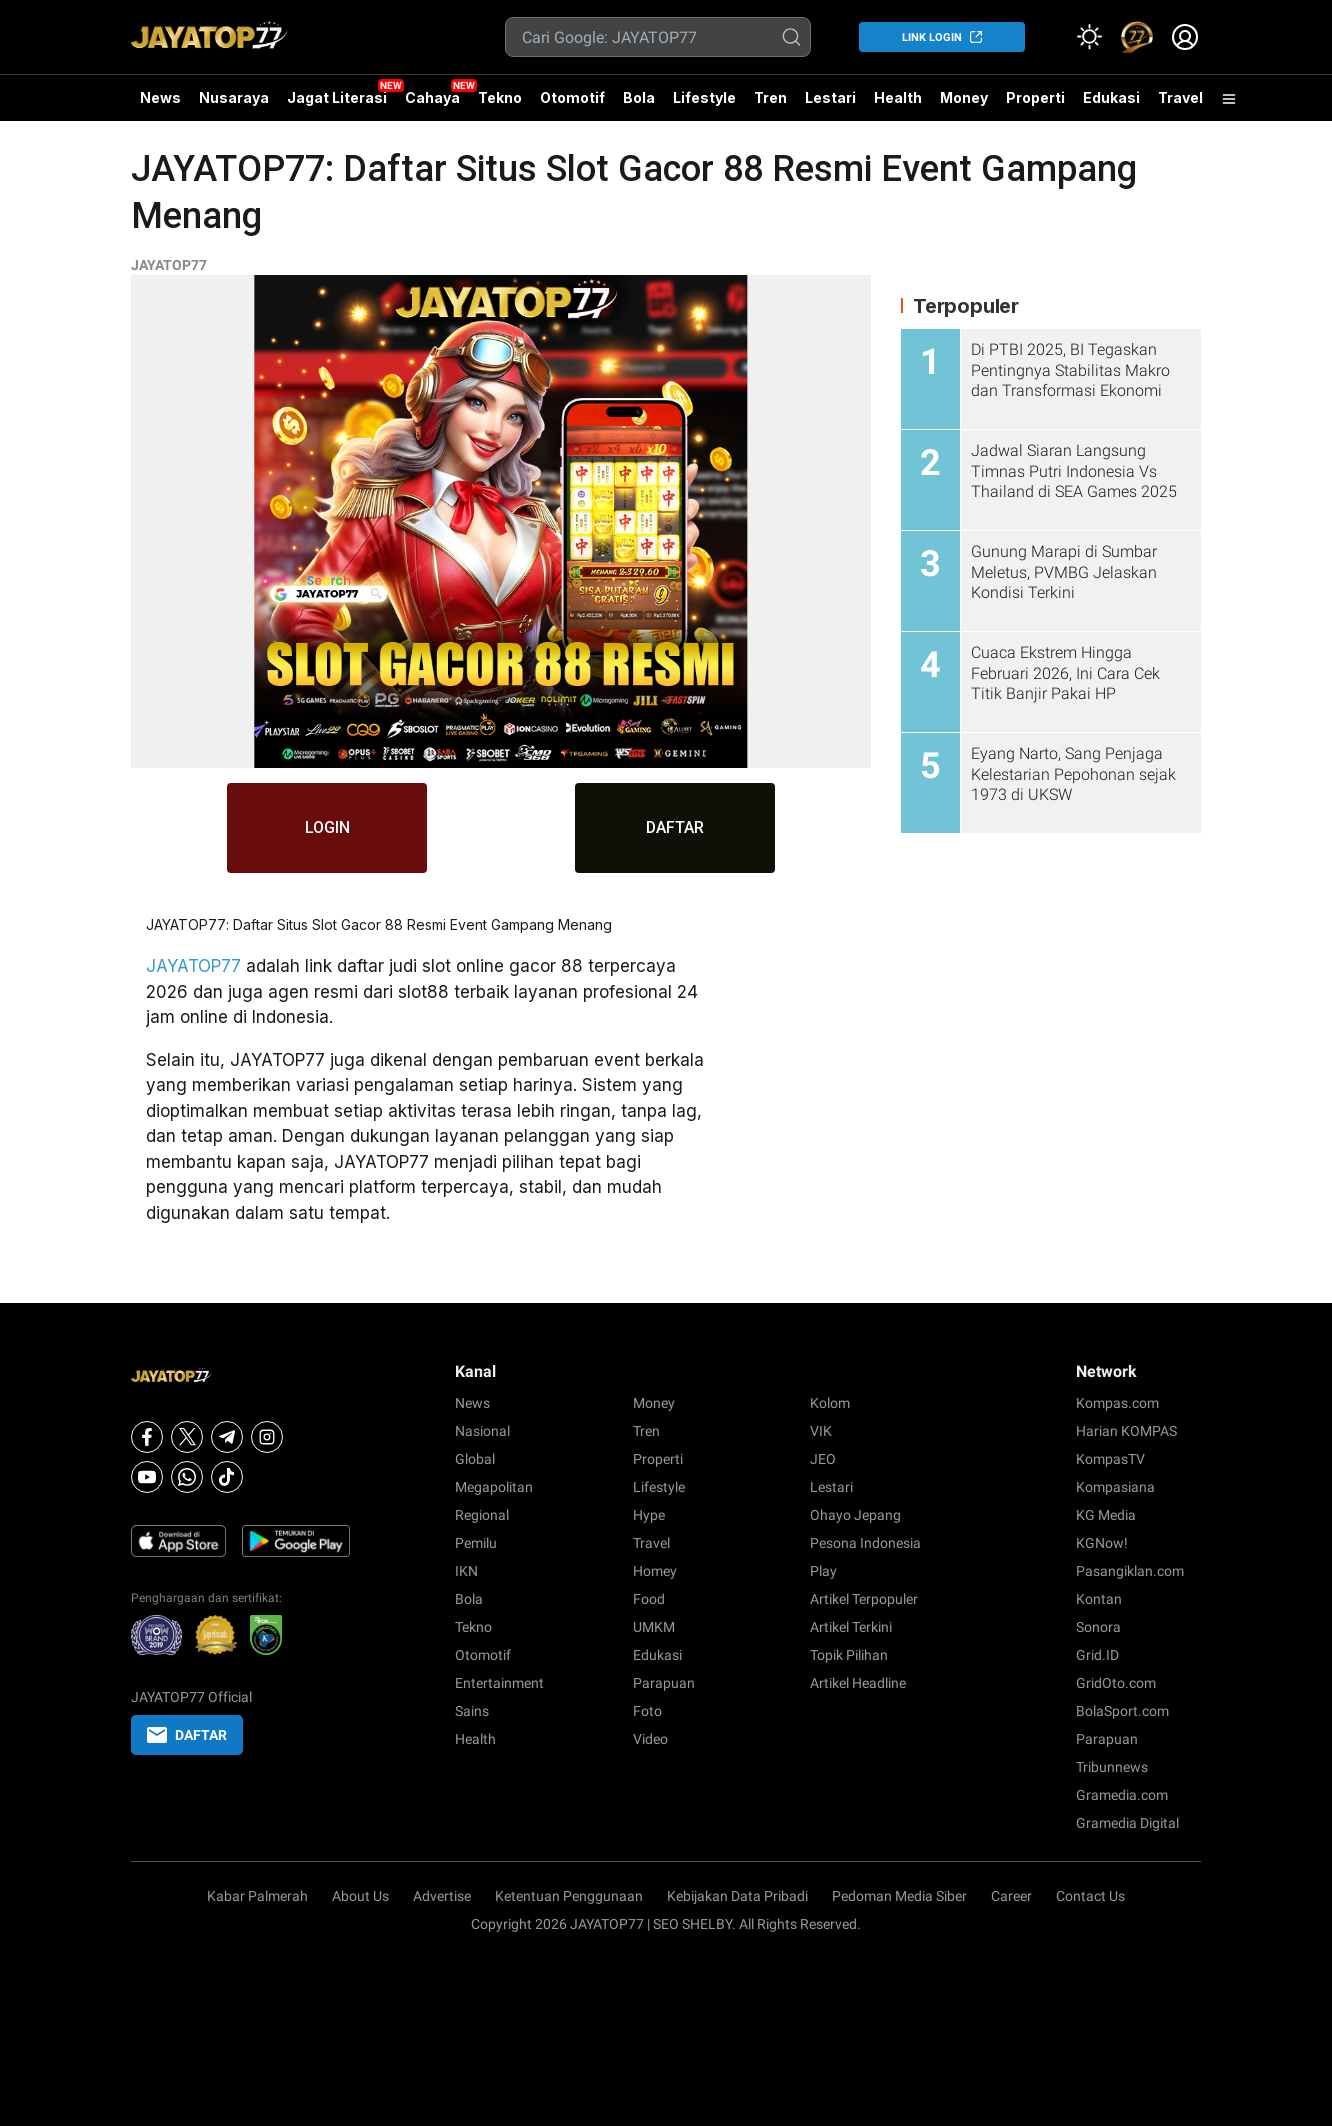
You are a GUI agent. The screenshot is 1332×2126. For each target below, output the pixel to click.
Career (1011, 1896)
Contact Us (1090, 1896)
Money (964, 97)
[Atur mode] (1089, 37)
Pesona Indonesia (865, 1543)
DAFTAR (675, 827)
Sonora (1098, 1627)
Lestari (830, 105)
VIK (821, 1431)
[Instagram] (267, 1437)
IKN (466, 1571)
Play (823, 1571)
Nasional (482, 1431)
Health (898, 97)
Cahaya (432, 97)
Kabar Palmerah (257, 1896)
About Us (360, 1896)
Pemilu (476, 1543)
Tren (770, 97)
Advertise (442, 1896)
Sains (472, 1711)
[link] (1137, 37)
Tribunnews (1112, 1767)
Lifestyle (704, 97)
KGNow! (1102, 1543)
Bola (639, 97)
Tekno (500, 97)
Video (650, 1739)
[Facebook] (147, 1437)
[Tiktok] (227, 1477)
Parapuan (664, 1683)
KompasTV (1110, 1459)
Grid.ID (1097, 1655)
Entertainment (499, 1683)
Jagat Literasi (337, 97)
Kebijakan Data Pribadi (737, 1896)
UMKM (654, 1627)
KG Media (1106, 1515)
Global (475, 1459)
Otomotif (572, 97)
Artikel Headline (858, 1683)
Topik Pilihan (849, 1655)
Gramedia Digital (1127, 1823)
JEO (823, 1459)
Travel (1180, 97)
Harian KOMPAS (1126, 1431)
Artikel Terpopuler (864, 1599)
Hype (649, 1515)
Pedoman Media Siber (899, 1896)
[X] (187, 1437)
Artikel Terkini (851, 1627)
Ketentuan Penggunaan (569, 1896)
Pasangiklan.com (1130, 1571)
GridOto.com (1116, 1683)
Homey (655, 1571)
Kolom (830, 1403)
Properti (1035, 97)
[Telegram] (227, 1437)
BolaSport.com (1122, 1711)
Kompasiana (1115, 1487)
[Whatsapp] (187, 1477)
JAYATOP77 (169, 265)
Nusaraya (234, 97)
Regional (482, 1515)
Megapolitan (494, 1487)
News (160, 97)
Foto (647, 1711)
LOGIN (327, 827)
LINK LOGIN (932, 37)
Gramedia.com (1122, 1795)
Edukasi (1111, 97)
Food (649, 1599)
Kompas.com (1117, 1403)
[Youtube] (147, 1477)
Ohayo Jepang (855, 1515)
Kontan (1099, 1599)
